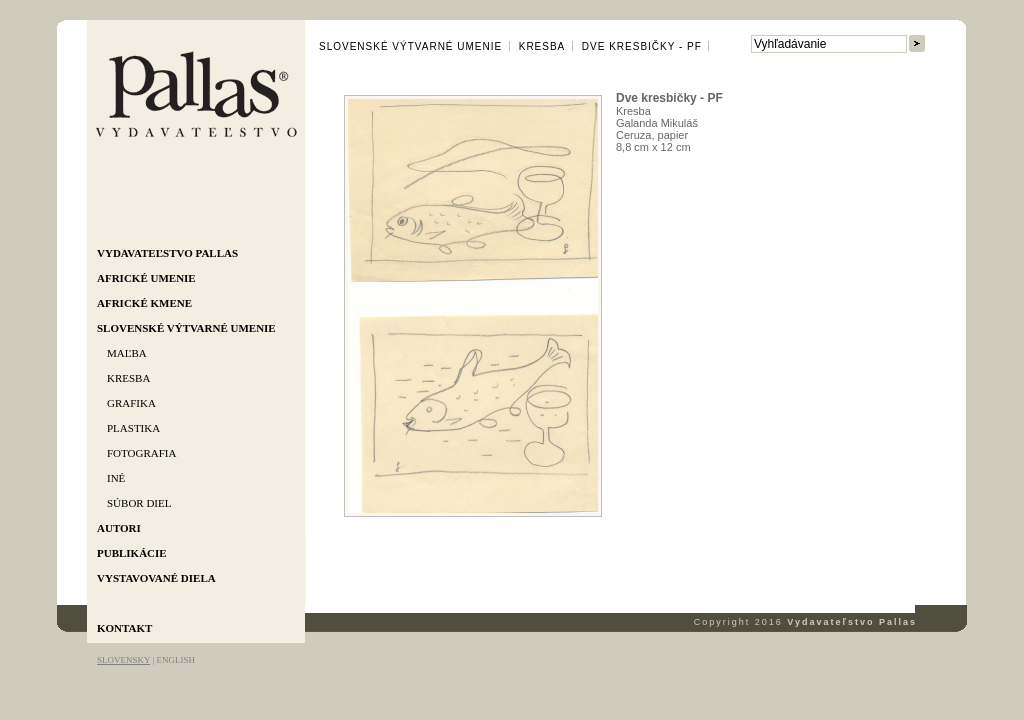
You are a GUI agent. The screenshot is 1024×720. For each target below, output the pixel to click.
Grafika (131, 403)
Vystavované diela (156, 578)
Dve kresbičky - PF (642, 46)
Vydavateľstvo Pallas (167, 253)
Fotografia (141, 453)
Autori (119, 528)
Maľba (127, 353)
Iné (116, 478)
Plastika (133, 428)
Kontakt (124, 628)
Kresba (128, 378)
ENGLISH (175, 660)
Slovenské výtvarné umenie (186, 328)
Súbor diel (139, 503)
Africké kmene (144, 303)
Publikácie (132, 553)
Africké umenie (146, 278)
